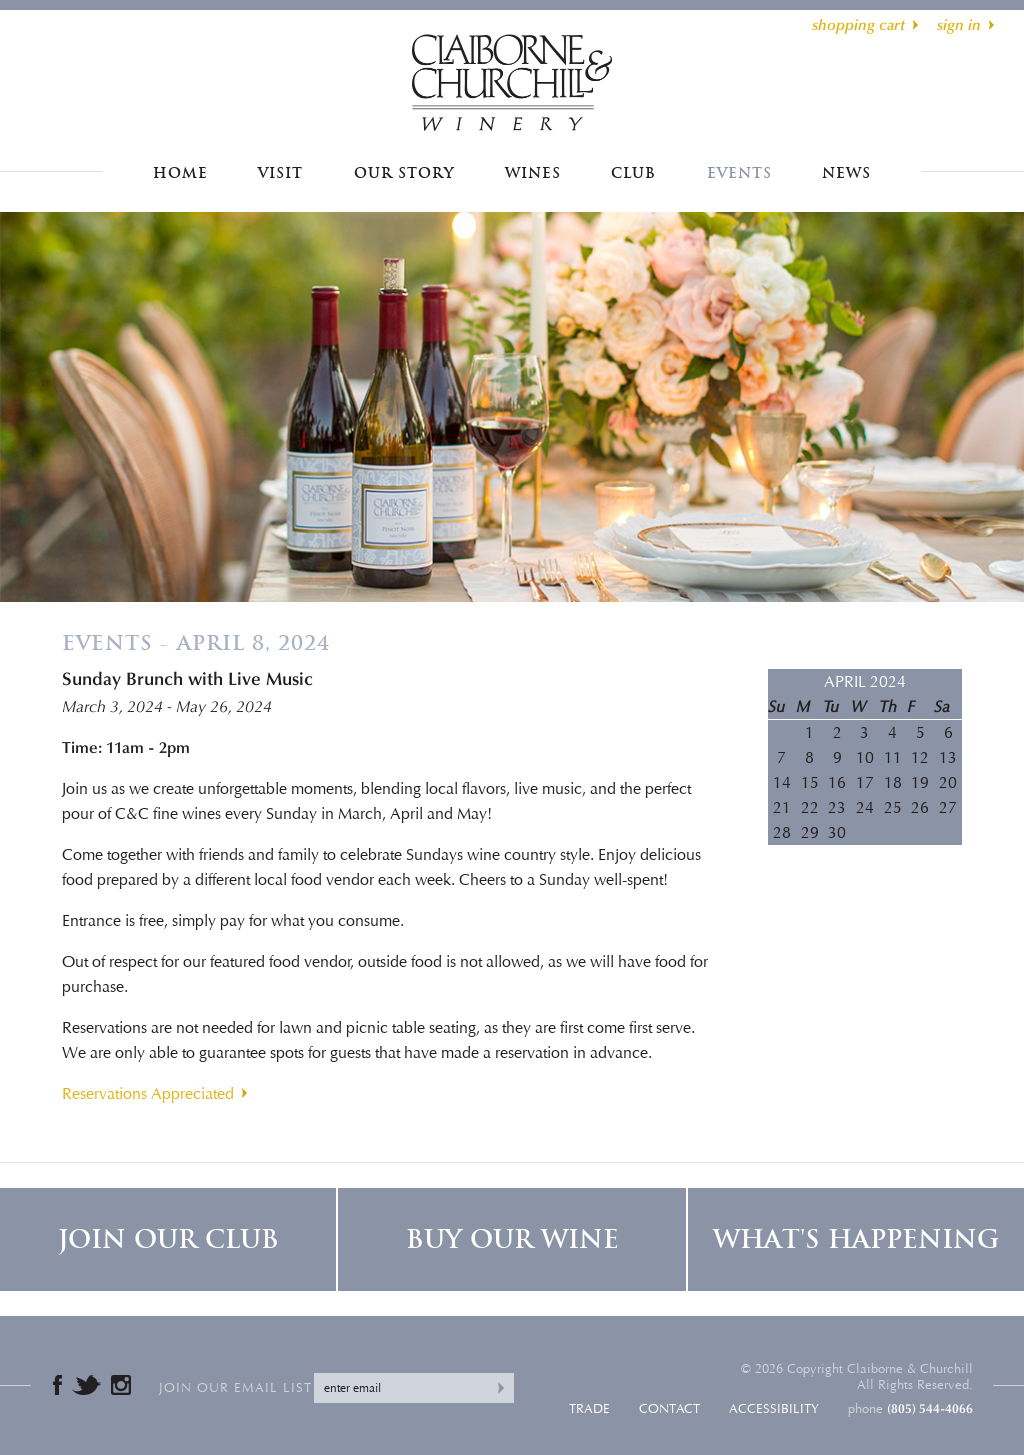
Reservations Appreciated (148, 1093)
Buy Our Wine (512, 1239)
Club (633, 173)
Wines (533, 173)
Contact (669, 1409)
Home (180, 173)
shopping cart (858, 25)
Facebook (57, 1385)
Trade (589, 1409)
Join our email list (235, 1388)
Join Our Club (168, 1239)
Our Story (404, 173)
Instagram (121, 1385)
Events (739, 173)
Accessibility (774, 1409)
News (846, 173)
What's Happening (856, 1239)
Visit (280, 173)
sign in (959, 25)
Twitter (86, 1385)
